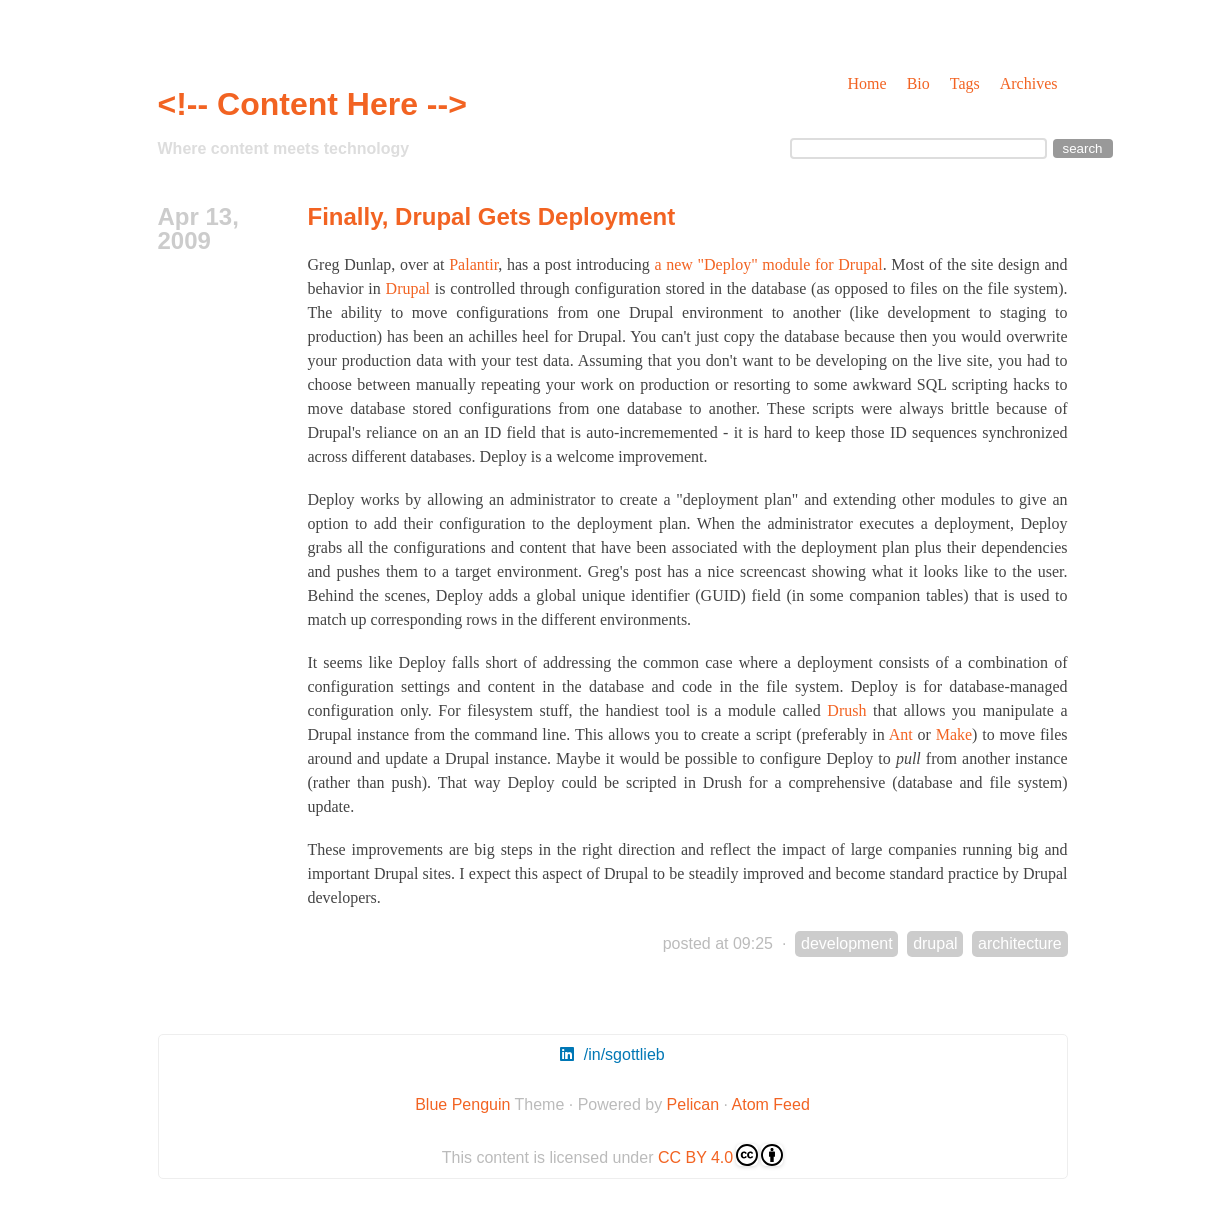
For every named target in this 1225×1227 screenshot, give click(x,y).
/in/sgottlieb (612, 1054)
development (847, 943)
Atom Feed (771, 1104)
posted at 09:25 (718, 943)
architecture (1020, 943)
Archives (1029, 83)
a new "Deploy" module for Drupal (768, 264)
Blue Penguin (462, 1104)
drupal (935, 943)
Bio (918, 83)
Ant (901, 734)
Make (954, 734)
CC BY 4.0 (720, 1155)
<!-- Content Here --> (312, 104)
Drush (846, 710)
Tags (965, 83)
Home (867, 83)
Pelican (693, 1104)
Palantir (473, 264)
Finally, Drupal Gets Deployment (492, 216)
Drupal (408, 288)
